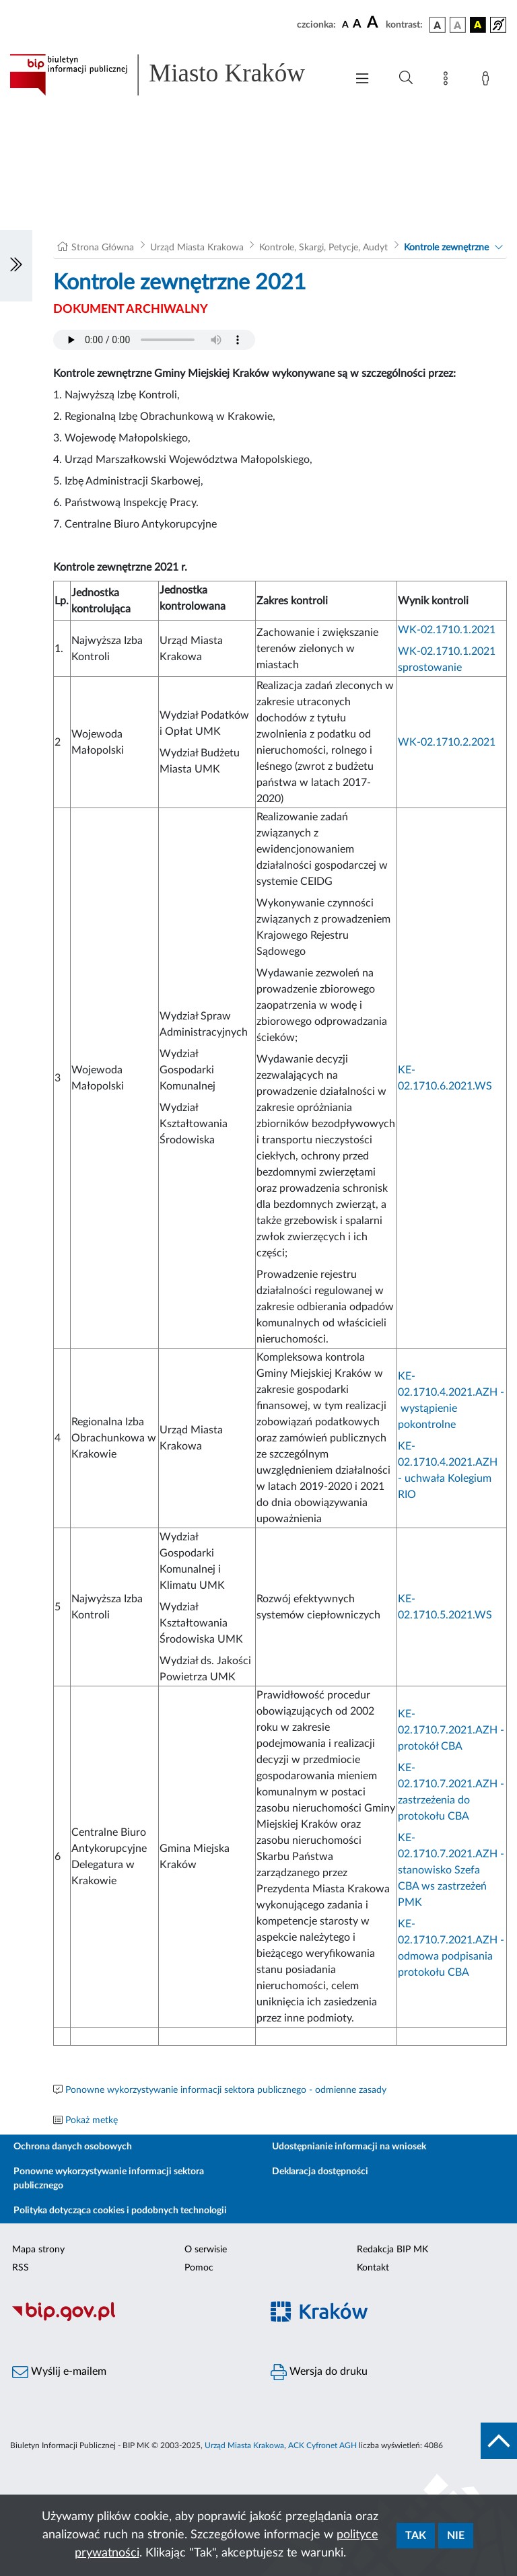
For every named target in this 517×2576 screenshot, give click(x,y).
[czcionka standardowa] (345, 24)
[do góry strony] (499, 2441)
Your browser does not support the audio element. (154, 340)
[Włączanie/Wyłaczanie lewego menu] (16, 265)
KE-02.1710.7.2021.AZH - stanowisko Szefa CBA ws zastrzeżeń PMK (451, 1870)
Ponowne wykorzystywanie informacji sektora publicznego (108, 2178)
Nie (455, 2535)
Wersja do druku (319, 2372)
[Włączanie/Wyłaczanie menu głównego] (362, 80)
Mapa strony (38, 2249)
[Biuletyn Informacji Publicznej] (129, 2319)
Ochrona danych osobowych (72, 2146)
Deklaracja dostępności (320, 2171)
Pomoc (198, 2268)
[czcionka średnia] (357, 24)
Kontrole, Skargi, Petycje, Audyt (323, 247)
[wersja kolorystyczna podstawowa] (437, 25)
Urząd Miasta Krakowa (197, 247)
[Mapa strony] (448, 80)
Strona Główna (102, 247)
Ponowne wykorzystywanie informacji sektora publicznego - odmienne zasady (225, 2090)
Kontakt (373, 2268)
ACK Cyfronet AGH (322, 2445)
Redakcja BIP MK (392, 2249)
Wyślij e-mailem (59, 2372)
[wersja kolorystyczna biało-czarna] (458, 25)
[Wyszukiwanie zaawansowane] (406, 78)
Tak (415, 2535)
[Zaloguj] (488, 80)
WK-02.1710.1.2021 (446, 629)
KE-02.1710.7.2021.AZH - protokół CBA (451, 1730)
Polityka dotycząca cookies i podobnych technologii (120, 2210)
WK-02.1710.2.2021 (446, 742)
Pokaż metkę (91, 2120)
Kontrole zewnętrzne (446, 247)
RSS (20, 2268)
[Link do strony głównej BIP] (171, 74)
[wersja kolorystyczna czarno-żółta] (478, 25)
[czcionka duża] (374, 23)
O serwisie (205, 2249)
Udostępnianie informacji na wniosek (349, 2146)
